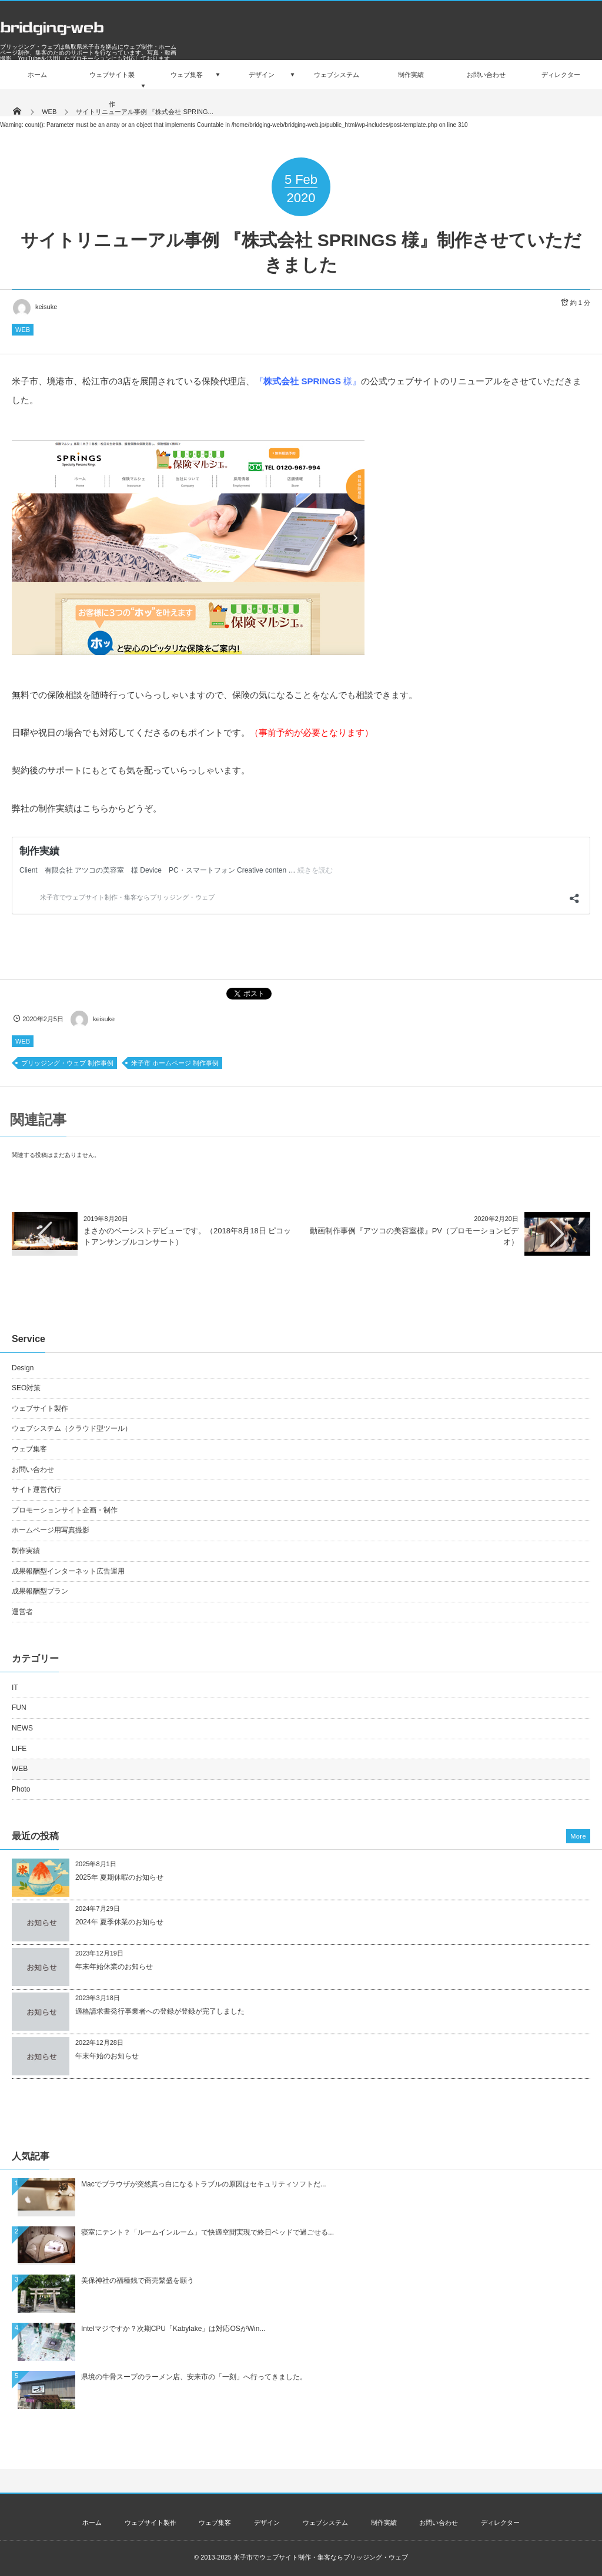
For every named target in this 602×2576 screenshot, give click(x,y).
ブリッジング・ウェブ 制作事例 (67, 1062)
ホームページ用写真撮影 (50, 1530)
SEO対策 (26, 1388)
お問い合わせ (33, 1469)
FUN (19, 1707)
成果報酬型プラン (40, 1591)
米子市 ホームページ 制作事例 (175, 1062)
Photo (21, 1789)
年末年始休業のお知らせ (114, 1967)
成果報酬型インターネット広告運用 (68, 1571)
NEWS (22, 1728)
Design (23, 1368)
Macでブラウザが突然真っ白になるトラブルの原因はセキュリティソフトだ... (203, 2184)
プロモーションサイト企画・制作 (65, 1510)
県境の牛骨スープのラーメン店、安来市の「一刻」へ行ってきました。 (194, 2377)
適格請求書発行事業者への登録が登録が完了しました (160, 2011)
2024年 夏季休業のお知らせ (119, 1922)
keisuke (34, 306)
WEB (22, 329)
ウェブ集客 (29, 1449)
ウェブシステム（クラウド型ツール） (72, 1428)
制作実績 (26, 1551)
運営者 (22, 1612)
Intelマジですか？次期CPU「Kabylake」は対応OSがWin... (173, 2329)
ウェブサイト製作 (40, 1408)
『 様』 (308, 381)
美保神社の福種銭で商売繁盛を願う (137, 2280)
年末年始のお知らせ (107, 2056)
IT (15, 1687)
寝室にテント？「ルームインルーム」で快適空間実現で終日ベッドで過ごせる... (207, 2232)
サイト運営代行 (36, 1489)
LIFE (19, 1749)
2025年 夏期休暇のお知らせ (119, 1877)
